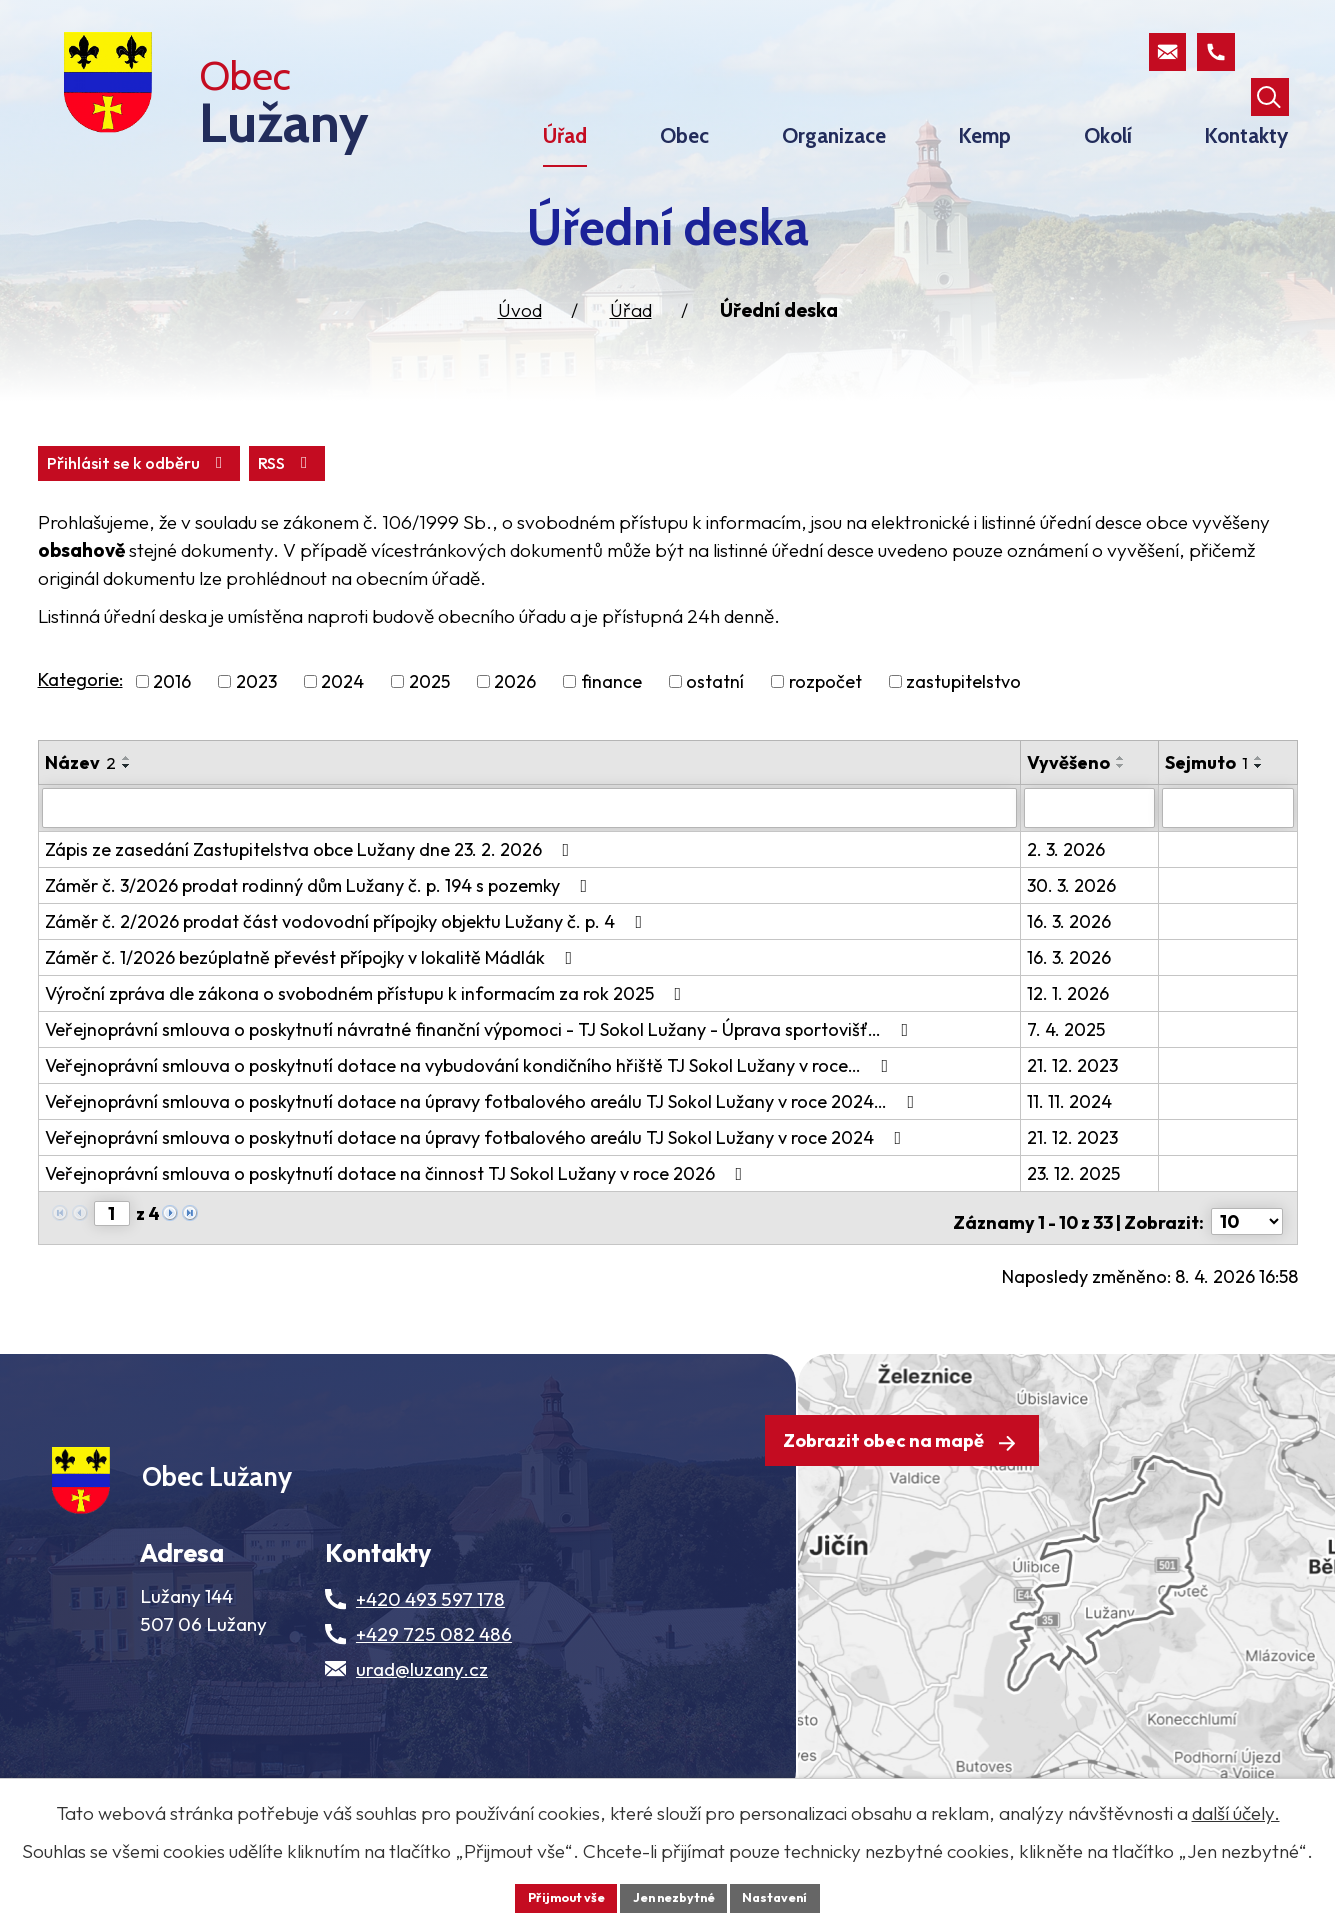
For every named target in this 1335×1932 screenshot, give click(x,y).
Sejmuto (1207, 814)
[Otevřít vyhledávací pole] (1268, 54)
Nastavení (788, 1896)
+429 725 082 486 (434, 1710)
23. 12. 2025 (1075, 1223)
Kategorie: (80, 731)
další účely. (1236, 1810)
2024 (342, 733)
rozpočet (825, 733)
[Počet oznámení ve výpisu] (1247, 1264)
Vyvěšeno (1070, 814)
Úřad (631, 359)
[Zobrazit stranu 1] (112, 1263)
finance (611, 733)
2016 (172, 733)
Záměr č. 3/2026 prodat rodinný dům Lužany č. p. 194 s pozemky (320, 935)
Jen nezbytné (675, 1896)
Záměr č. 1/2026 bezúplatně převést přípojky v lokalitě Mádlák (313, 1007)
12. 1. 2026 (1070, 1043)
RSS (79, 513)
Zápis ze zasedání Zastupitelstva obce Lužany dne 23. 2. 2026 (311, 899)
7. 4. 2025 (1068, 1079)
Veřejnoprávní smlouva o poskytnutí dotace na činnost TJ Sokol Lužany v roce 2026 (398, 1223)
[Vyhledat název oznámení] (531, 859)
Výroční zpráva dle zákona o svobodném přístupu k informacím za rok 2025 (367, 1043)
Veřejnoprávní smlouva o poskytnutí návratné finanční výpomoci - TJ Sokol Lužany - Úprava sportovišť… (481, 1079)
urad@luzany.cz (422, 1745)
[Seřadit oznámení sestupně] (127, 818)
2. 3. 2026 (1068, 899)
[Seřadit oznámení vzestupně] (127, 810)
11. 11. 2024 (1071, 1151)
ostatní (715, 733)
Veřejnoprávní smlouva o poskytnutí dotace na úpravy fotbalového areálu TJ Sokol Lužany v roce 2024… (484, 1151)
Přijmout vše (554, 1896)
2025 (429, 733)
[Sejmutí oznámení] (1228, 859)
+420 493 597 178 (430, 1675)
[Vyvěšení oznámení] (1091, 859)
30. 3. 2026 (1073, 935)
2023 (256, 733)
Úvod (520, 359)
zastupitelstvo (963, 733)
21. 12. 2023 (1074, 1115)
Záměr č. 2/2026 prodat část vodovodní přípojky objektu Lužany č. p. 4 (348, 971)
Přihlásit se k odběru (244, 513)
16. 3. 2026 (1071, 971)
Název (80, 814)
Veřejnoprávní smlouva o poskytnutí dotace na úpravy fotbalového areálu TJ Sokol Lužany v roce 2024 (477, 1187)
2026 (515, 733)
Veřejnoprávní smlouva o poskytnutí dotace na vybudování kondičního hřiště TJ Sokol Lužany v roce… (471, 1115)
